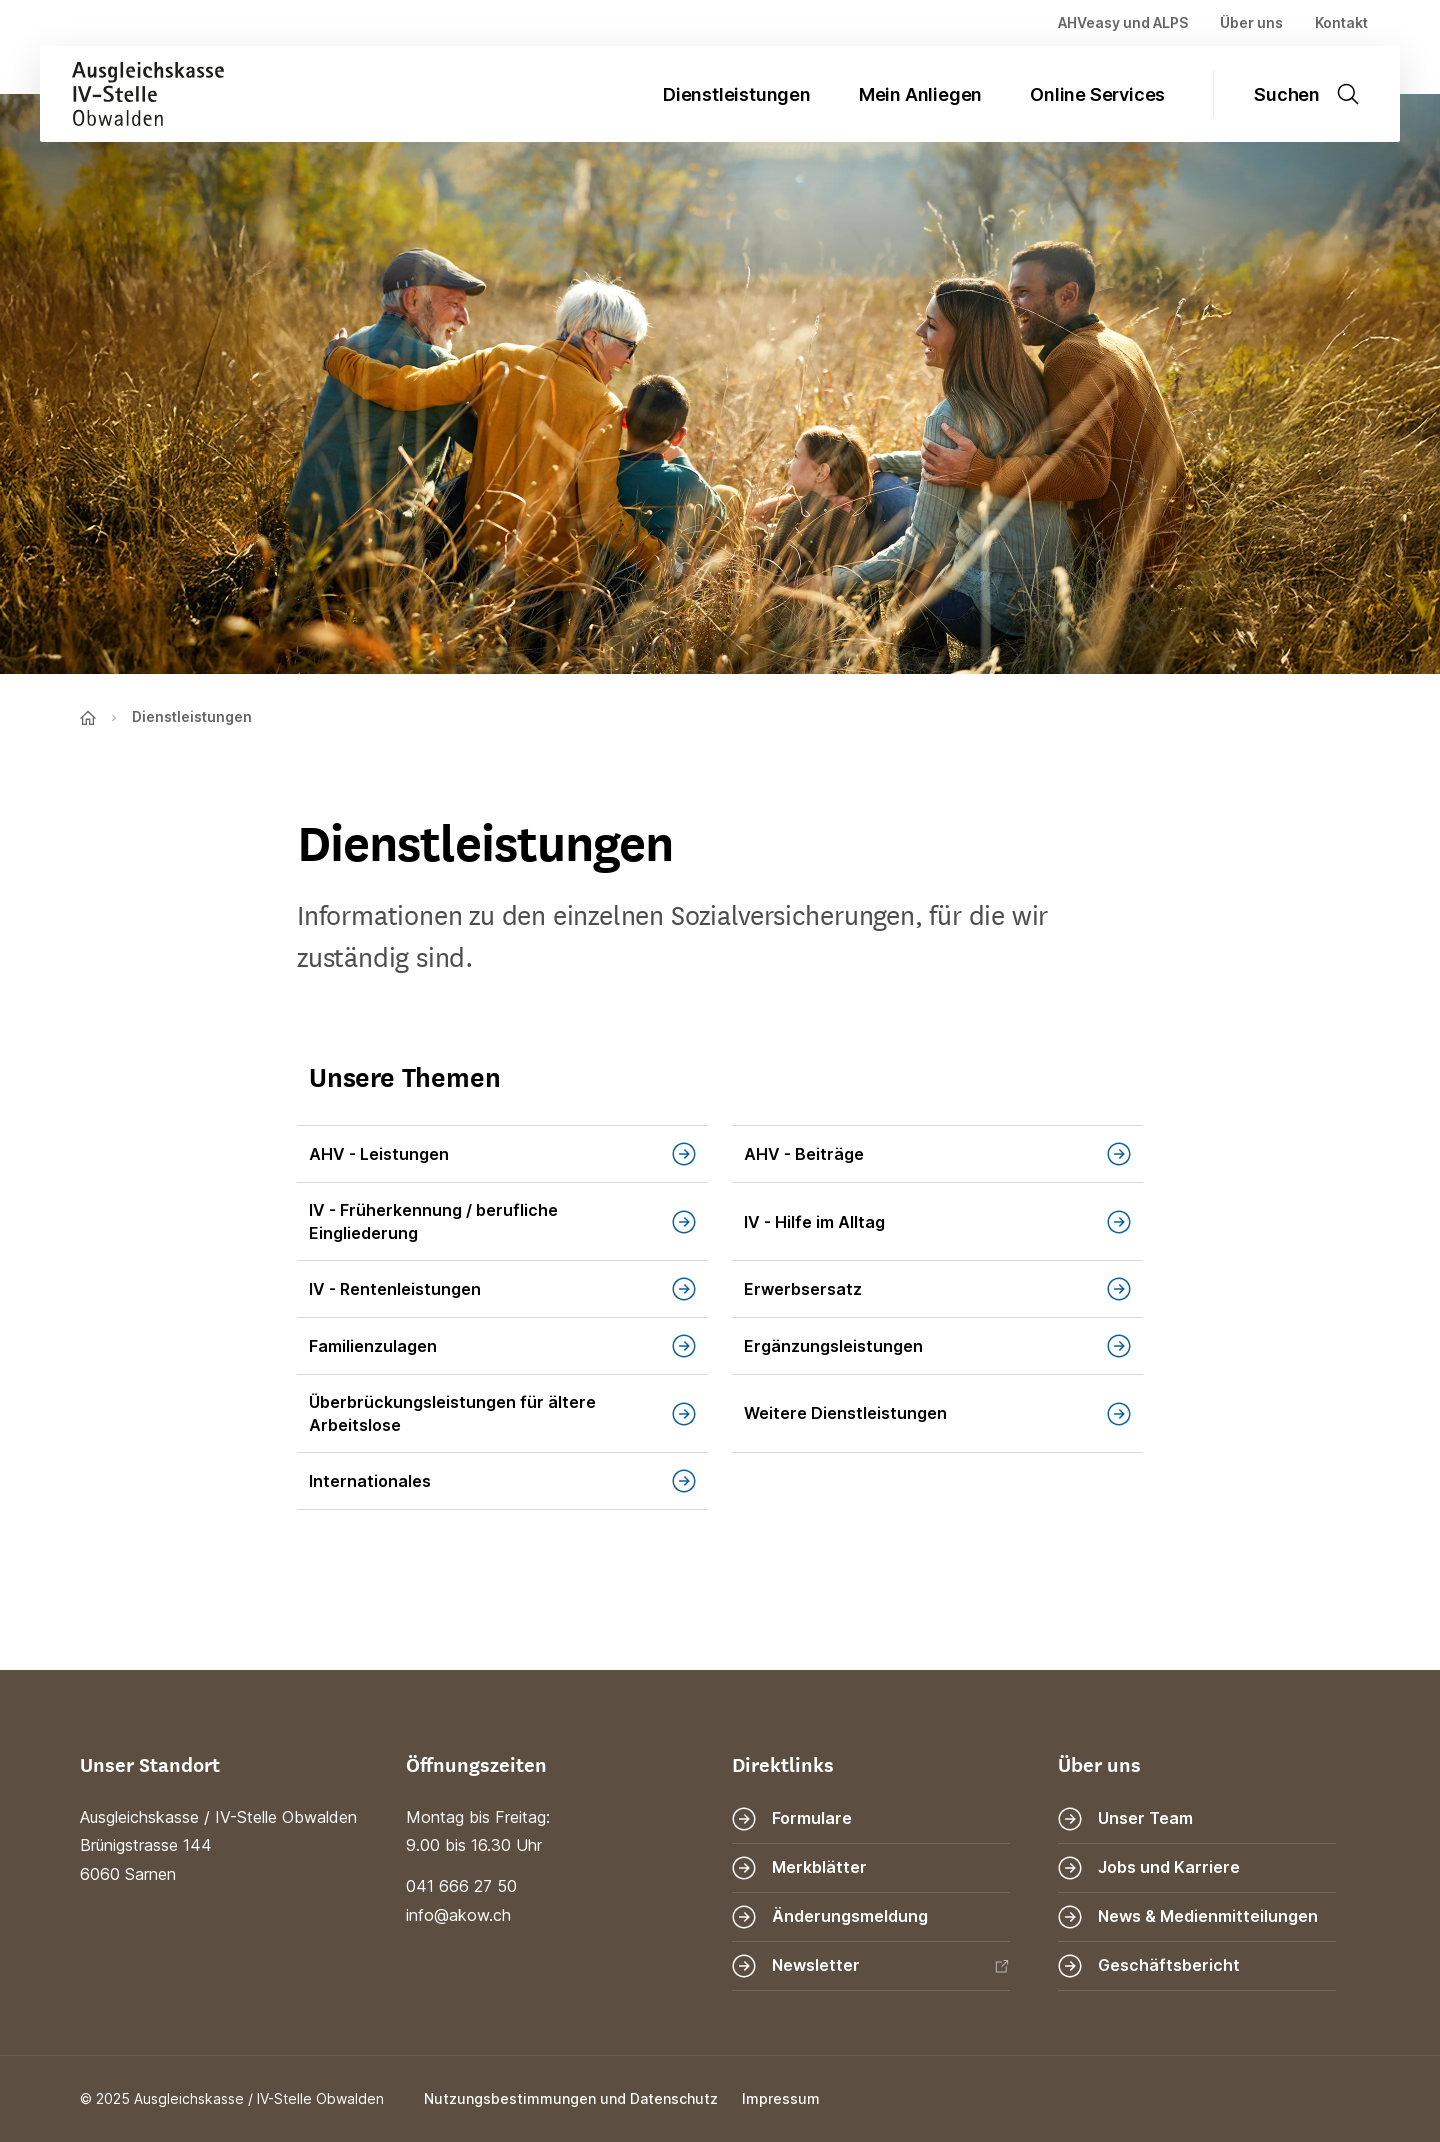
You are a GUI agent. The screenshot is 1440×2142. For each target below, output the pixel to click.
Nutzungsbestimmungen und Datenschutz (571, 2098)
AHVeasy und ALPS (1123, 22)
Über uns (1251, 22)
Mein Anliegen (920, 94)
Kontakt (1341, 22)
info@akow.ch (458, 1915)
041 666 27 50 (461, 1886)
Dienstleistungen (737, 94)
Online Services (1097, 94)
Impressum (781, 2098)
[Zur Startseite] (132, 94)
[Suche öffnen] (1319, 94)
